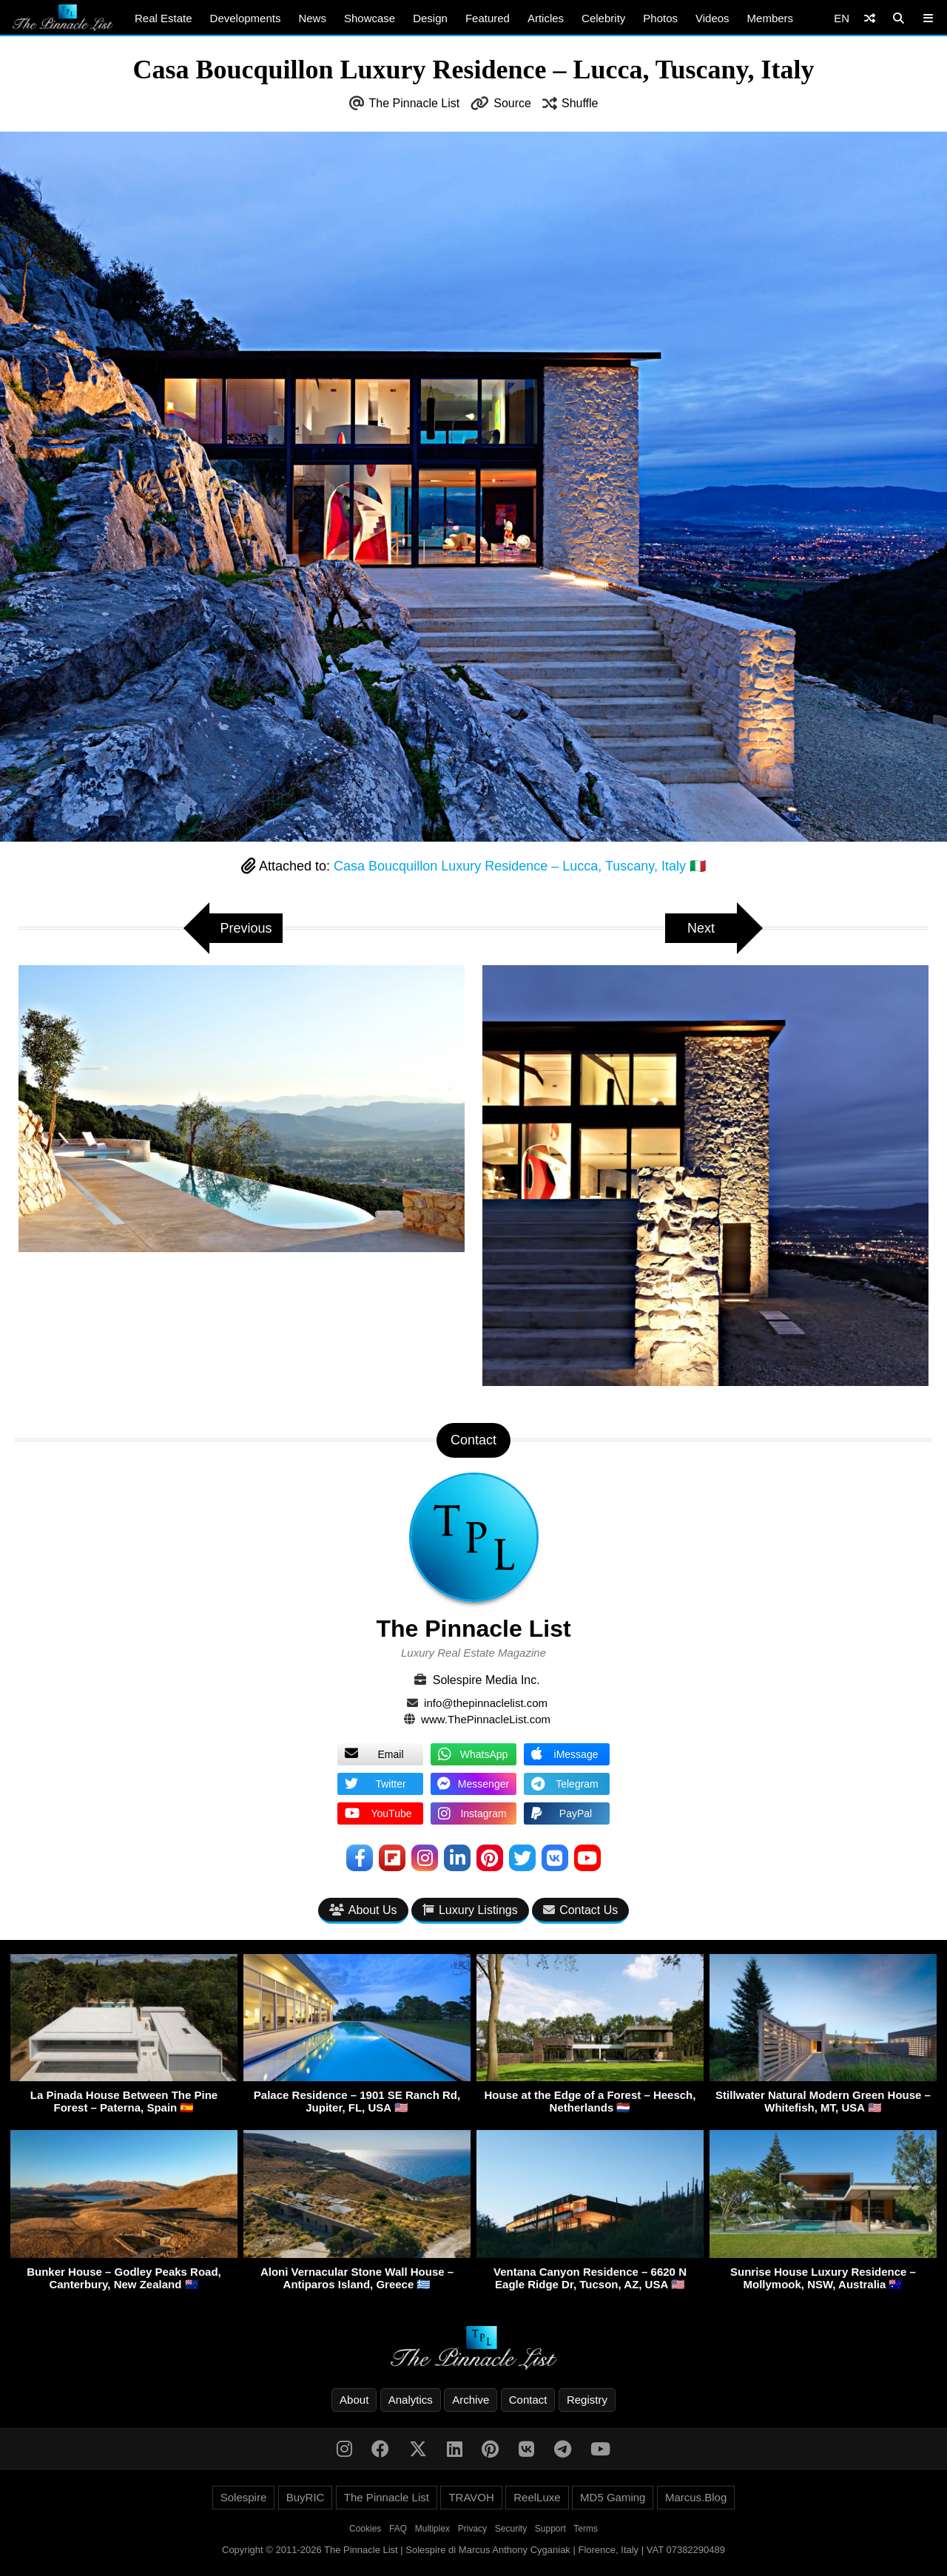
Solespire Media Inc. (486, 1680)
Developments (245, 18)
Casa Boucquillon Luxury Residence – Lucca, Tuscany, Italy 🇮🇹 (520, 866)
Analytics (410, 2399)
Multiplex (432, 2528)
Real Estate (163, 18)
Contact (528, 2399)
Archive (470, 2399)
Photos (660, 18)
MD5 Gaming (612, 2497)
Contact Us (580, 1910)
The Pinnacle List (414, 103)
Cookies (365, 2528)
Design (430, 18)
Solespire (243, 2497)
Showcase (369, 18)
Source (512, 103)
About (354, 2399)
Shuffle (580, 103)
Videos (712, 18)
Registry (587, 2399)
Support (550, 2528)
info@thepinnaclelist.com (485, 1703)
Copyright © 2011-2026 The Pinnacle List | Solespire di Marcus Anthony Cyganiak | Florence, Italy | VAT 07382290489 (473, 2549)
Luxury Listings (470, 1910)
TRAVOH (470, 2497)
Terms (585, 2528)
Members (770, 18)
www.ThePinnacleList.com (485, 1719)
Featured (487, 18)
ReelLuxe (536, 2497)
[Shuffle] (870, 18)
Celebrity (603, 18)
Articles (546, 18)
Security (511, 2528)
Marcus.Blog (696, 2497)
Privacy (472, 2528)
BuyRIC (305, 2497)
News (312, 18)
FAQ (398, 2528)
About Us (363, 1910)
